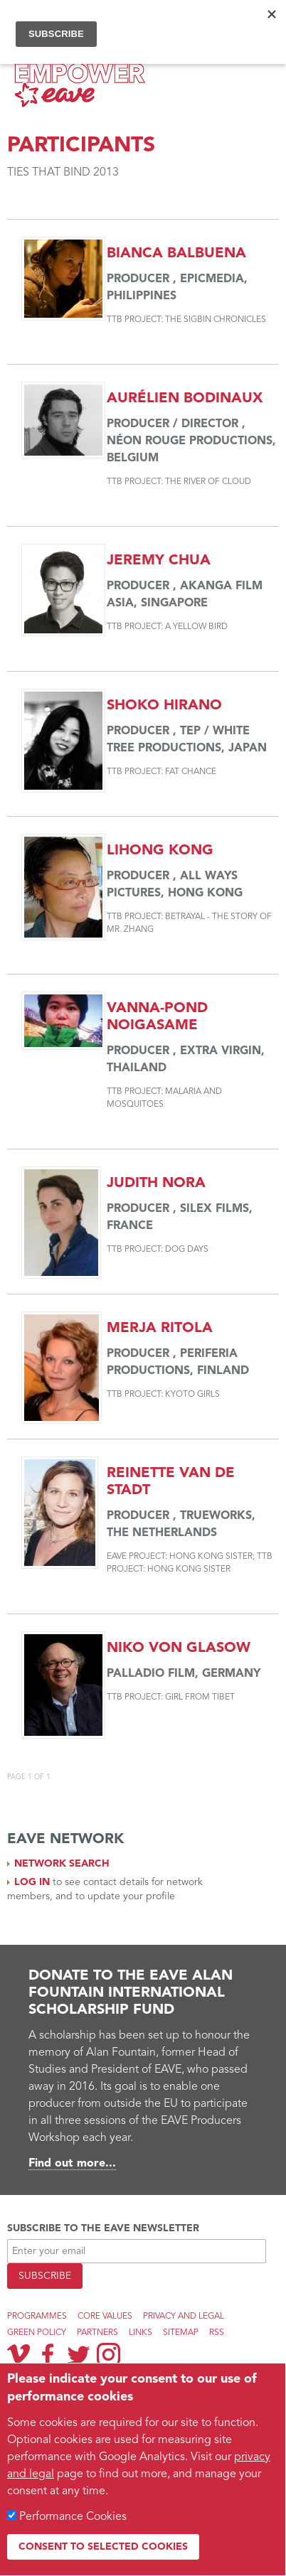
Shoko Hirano (164, 706)
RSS (216, 2333)
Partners (97, 2333)
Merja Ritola (160, 1328)
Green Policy (36, 2333)
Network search (62, 1864)
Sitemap (180, 2333)
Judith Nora (156, 1183)
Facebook (48, 2354)
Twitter (78, 2354)
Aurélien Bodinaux (185, 399)
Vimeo (18, 2354)
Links (140, 2333)
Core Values (105, 2316)
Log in (32, 1882)
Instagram (108, 2354)
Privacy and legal (183, 2316)
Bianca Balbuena (176, 254)
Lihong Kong (160, 851)
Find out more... (72, 2163)
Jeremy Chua (159, 561)
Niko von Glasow (178, 1648)
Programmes (37, 2316)
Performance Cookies (73, 2517)
